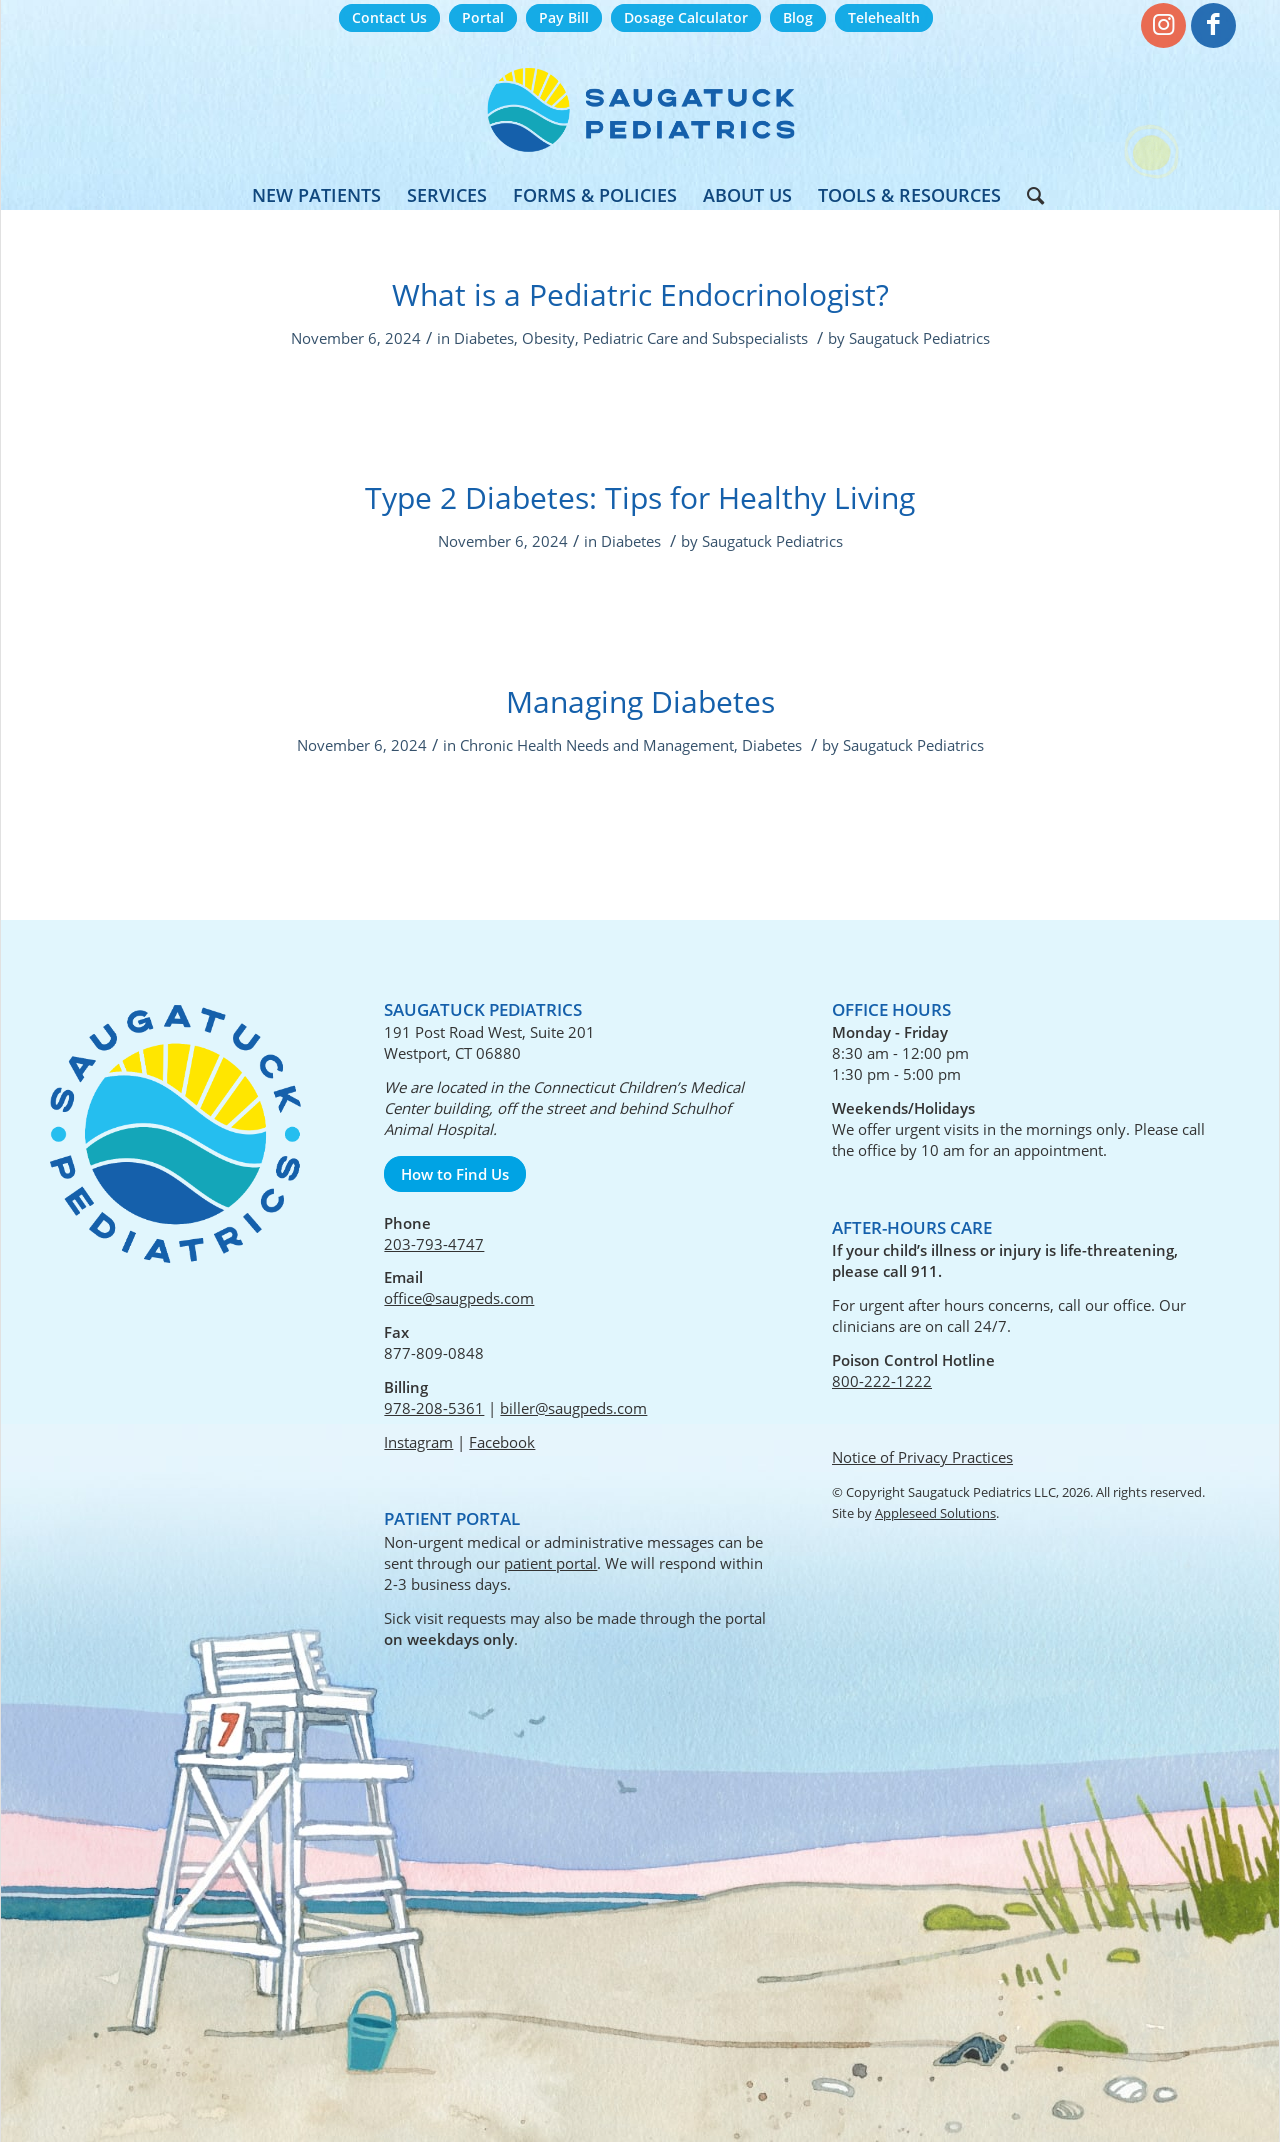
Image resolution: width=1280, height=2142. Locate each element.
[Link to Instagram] (1163, 25)
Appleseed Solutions (935, 1513)
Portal (483, 17)
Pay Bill (564, 17)
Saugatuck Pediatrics (919, 338)
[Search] (1029, 195)
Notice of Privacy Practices (922, 1457)
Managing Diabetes (640, 701)
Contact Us (389, 17)
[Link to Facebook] (1213, 25)
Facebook (502, 1442)
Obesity (548, 338)
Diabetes (484, 338)
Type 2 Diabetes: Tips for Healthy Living (640, 497)
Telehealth (884, 17)
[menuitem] (389, 18)
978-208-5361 (434, 1408)
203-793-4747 (434, 1244)
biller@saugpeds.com (573, 1408)
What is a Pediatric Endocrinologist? (640, 294)
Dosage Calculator (686, 17)
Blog (798, 17)
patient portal (550, 1563)
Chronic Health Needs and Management (597, 745)
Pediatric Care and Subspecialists (695, 338)
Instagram (418, 1442)
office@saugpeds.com (459, 1298)
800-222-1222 (882, 1381)
